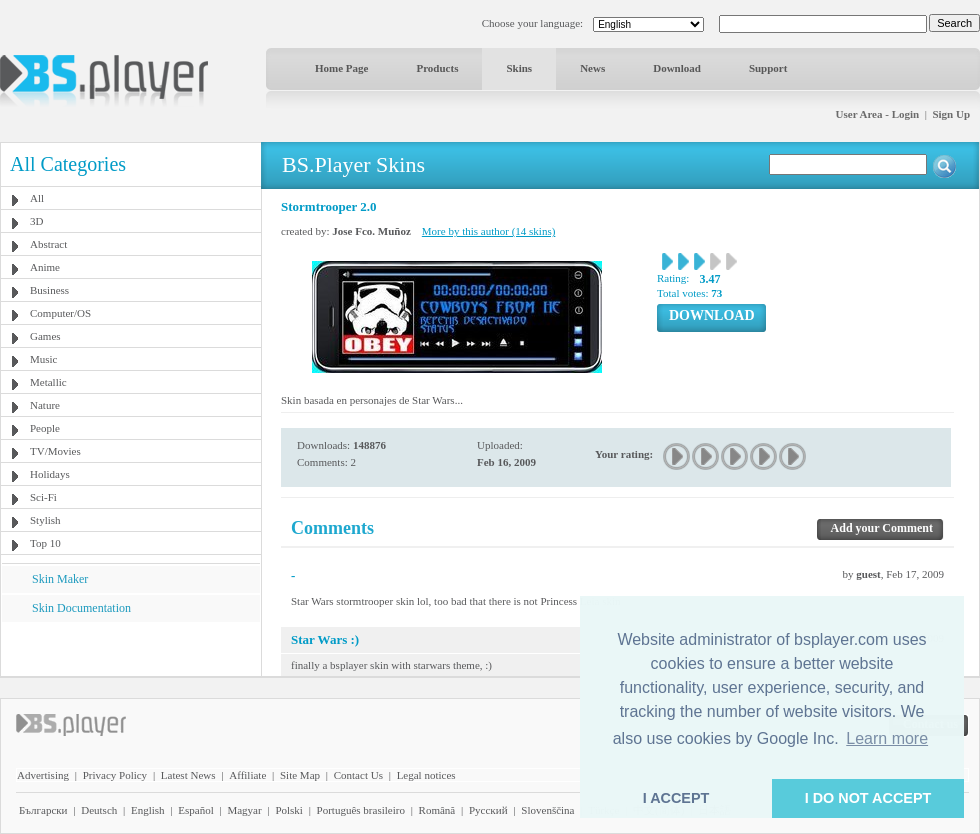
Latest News (188, 775)
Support (768, 68)
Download (677, 68)
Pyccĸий (488, 810)
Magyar (244, 810)
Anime (45, 267)
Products (437, 68)
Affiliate (247, 775)
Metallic (48, 382)
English (148, 810)
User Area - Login (878, 114)
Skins (519, 68)
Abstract (48, 244)
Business (49, 290)
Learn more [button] (887, 738)
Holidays (50, 474)
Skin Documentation (81, 608)
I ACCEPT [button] (676, 798)
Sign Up (951, 114)
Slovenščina (547, 810)
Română (437, 810)
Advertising (43, 775)
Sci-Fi (43, 497)
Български (43, 810)
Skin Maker (60, 579)
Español (195, 810)
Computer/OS (60, 313)
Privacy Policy (115, 775)
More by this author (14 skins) (489, 231)
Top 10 (45, 543)
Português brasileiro (361, 810)
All (37, 198)
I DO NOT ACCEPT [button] (868, 798)
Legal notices (426, 775)
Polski (289, 810)
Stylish (45, 520)
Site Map (300, 775)
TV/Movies (55, 451)
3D (36, 221)
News (592, 68)
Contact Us (358, 775)
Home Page (341, 68)
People (45, 428)
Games (45, 336)
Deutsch (99, 810)
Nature (45, 405)
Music (44, 359)
